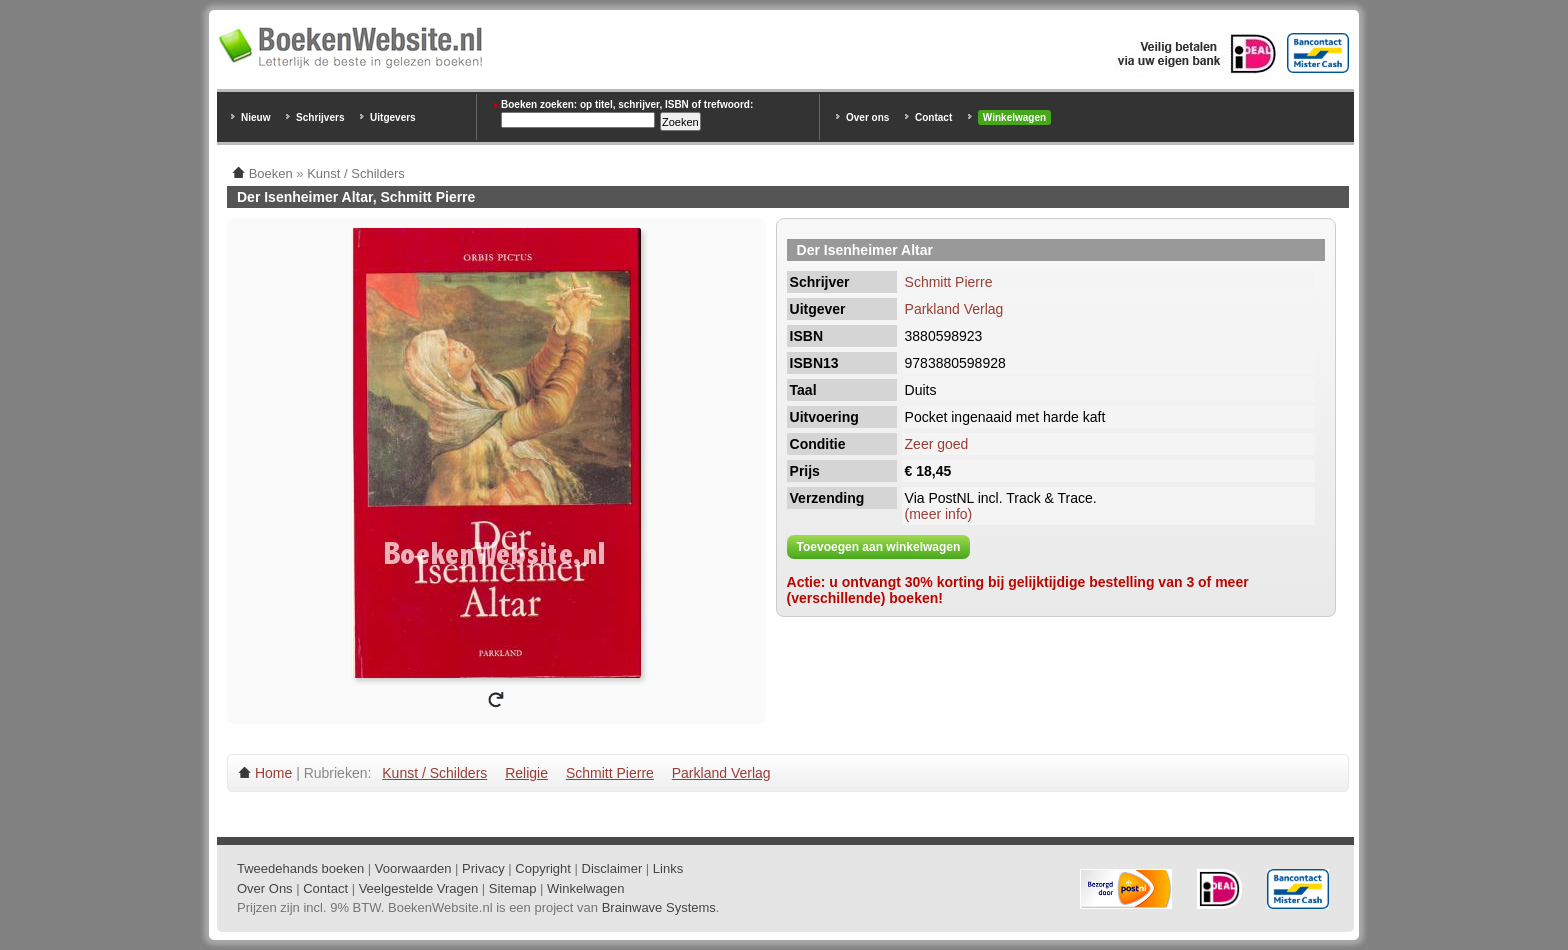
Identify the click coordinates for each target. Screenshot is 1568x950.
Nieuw (255, 117)
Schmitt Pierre (949, 282)
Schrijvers (320, 117)
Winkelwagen (1014, 117)
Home (273, 773)
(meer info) (939, 514)
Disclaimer (612, 868)
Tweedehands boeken (300, 868)
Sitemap (513, 888)
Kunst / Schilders (434, 773)
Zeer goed (937, 444)
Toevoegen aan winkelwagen (879, 547)
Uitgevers (393, 117)
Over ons (867, 117)
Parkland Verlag (954, 309)
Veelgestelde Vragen (419, 888)
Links (668, 868)
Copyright (543, 868)
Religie (526, 773)
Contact (933, 117)
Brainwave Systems (659, 907)
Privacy (483, 868)
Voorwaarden (413, 868)
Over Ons (265, 888)
